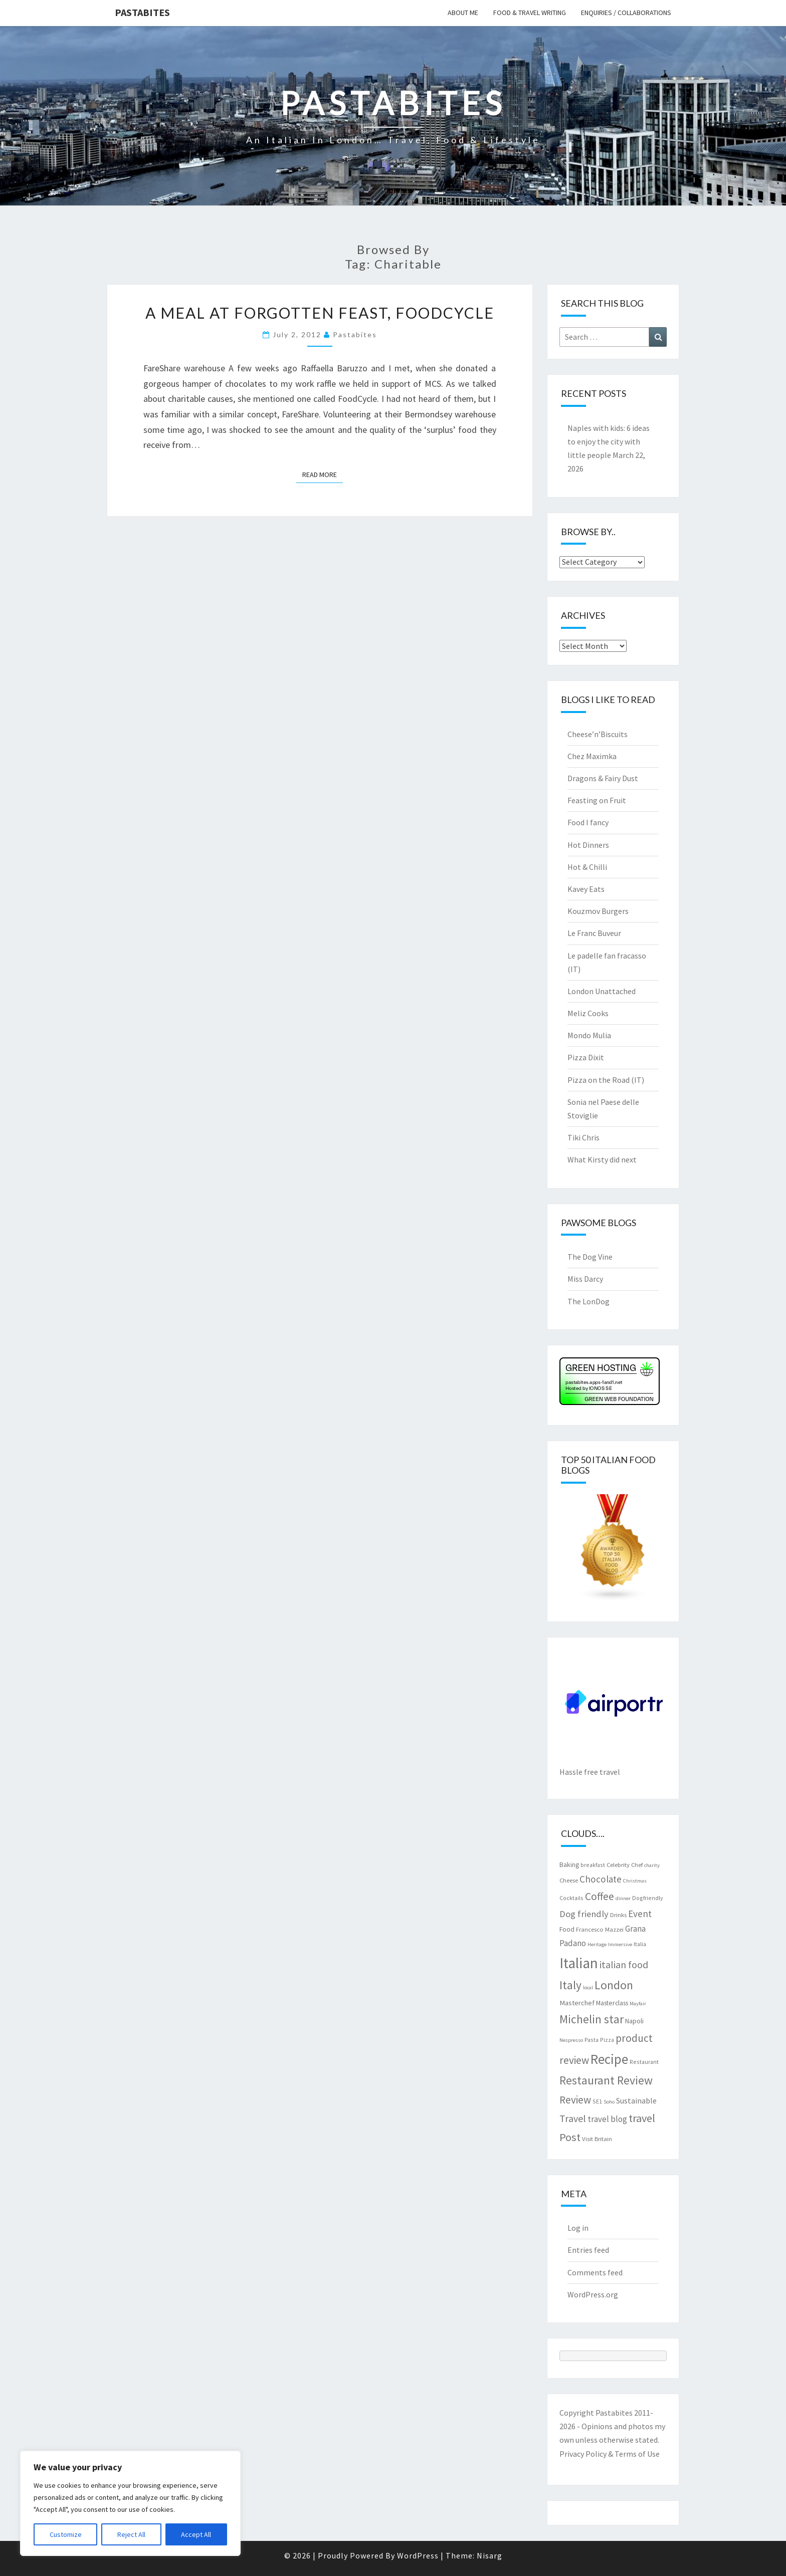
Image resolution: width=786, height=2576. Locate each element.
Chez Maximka (592, 756)
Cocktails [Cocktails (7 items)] (571, 1898)
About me (463, 12)
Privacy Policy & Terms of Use (609, 2454)
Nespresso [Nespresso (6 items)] (571, 2040)
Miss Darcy (585, 1279)
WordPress (418, 2555)
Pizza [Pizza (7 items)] (607, 2039)
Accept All (196, 2534)
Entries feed (588, 2250)
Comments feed (595, 2272)
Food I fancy (588, 822)
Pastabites (142, 12)
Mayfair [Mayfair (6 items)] (638, 2003)
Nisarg (489, 2555)
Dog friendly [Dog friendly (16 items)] (584, 1914)
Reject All (131, 2534)
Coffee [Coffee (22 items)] (599, 1896)
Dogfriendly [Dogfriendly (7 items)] (647, 1898)
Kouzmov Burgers (598, 911)
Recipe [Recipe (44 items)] (609, 2058)
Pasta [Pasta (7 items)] (591, 2039)
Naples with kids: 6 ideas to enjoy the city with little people (608, 441)
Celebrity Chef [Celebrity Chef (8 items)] (625, 1864)
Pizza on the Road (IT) (605, 1080)
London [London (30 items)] (614, 1985)
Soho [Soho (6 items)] (609, 2101)
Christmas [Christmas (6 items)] (635, 1881)
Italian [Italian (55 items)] (578, 1963)
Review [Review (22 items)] (575, 2099)
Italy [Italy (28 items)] (570, 1985)
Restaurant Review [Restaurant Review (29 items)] (606, 2080)
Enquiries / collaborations (626, 12)
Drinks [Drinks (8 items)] (618, 1915)
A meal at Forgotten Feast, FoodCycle (319, 313)
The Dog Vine (590, 1257)
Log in (577, 2228)
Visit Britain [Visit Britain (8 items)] (597, 2139)
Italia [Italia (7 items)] (640, 1944)
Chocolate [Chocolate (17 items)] (600, 1879)
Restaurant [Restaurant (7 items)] (644, 2061)
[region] (130, 2503)
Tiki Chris (583, 1137)
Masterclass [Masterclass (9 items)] (612, 2002)
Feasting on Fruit (596, 800)
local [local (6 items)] (588, 1987)
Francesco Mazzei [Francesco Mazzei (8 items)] (600, 1929)
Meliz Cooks (588, 1013)
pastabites (355, 334)
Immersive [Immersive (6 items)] (620, 1944)
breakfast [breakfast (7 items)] (592, 1864)
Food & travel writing (529, 12)
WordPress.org (592, 2294)
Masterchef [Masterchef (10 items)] (577, 2002)
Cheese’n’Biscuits (597, 734)
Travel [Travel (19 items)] (572, 2118)
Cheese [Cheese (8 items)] (568, 1880)
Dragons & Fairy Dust (602, 778)
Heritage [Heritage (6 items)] (597, 1944)
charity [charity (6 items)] (652, 1865)
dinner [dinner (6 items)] (623, 1898)
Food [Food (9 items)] (566, 1929)
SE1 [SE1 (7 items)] (597, 2101)
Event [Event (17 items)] (640, 1914)
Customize (66, 2534)
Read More (322, 474)
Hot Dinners (588, 845)
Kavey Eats (586, 889)
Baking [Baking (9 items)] (569, 1864)
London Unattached (601, 991)
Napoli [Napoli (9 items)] (634, 2020)
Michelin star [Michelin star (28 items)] (591, 2019)
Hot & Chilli (587, 867)
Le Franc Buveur (594, 933)
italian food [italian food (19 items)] (624, 1964)
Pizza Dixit (585, 1057)
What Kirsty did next (602, 1159)
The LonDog (588, 1301)
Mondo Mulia (589, 1035)
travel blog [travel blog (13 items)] (607, 2119)
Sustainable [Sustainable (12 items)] (636, 2100)
